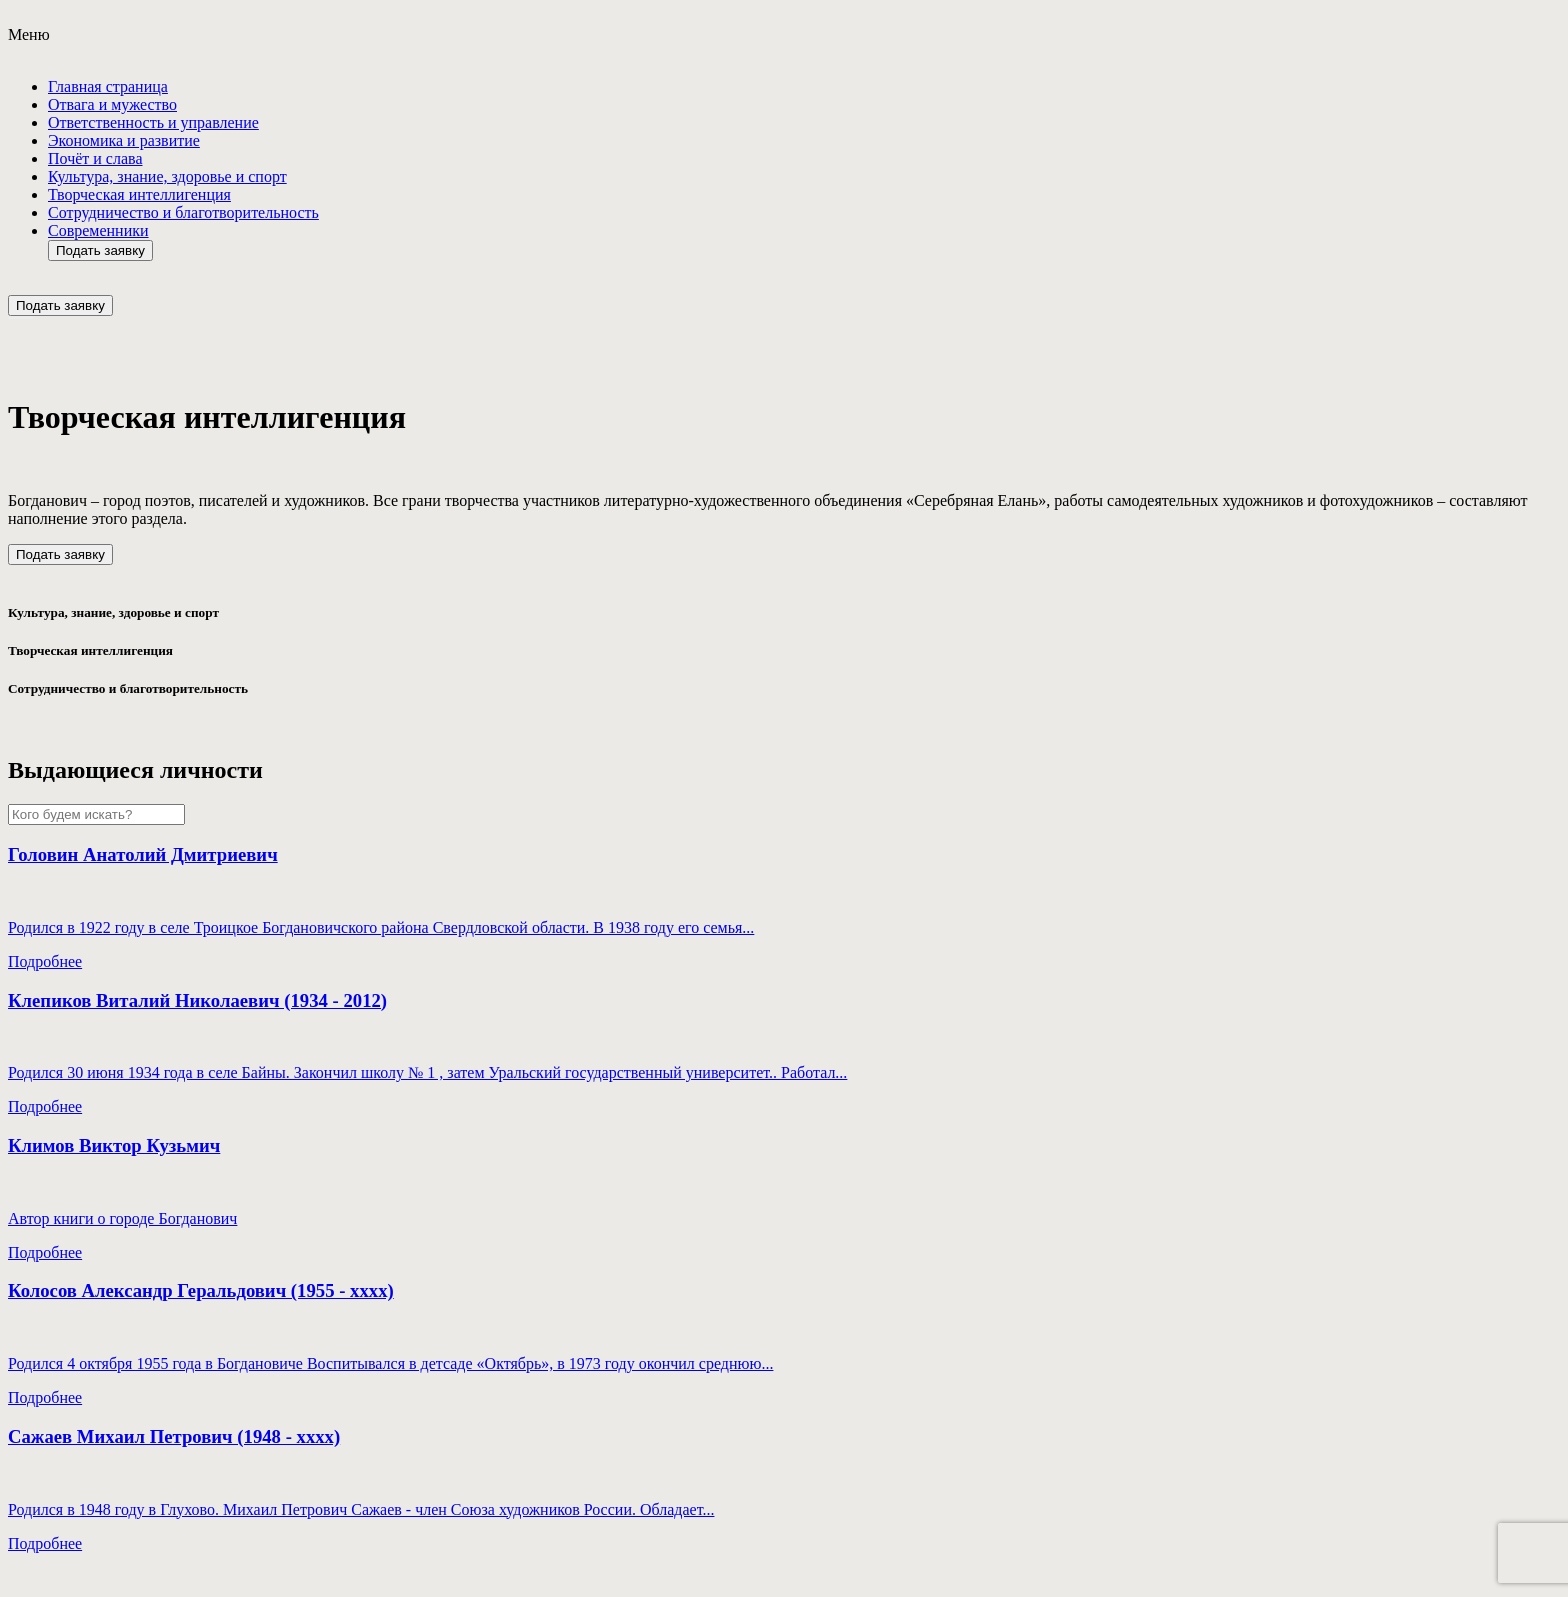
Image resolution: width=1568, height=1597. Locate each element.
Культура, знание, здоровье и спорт (167, 176)
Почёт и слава (95, 158)
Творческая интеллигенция (139, 194)
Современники (98, 230)
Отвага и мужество (112, 104)
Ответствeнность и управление (153, 122)
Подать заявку (100, 250)
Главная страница (108, 86)
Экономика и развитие (124, 140)
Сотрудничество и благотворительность (183, 212)
